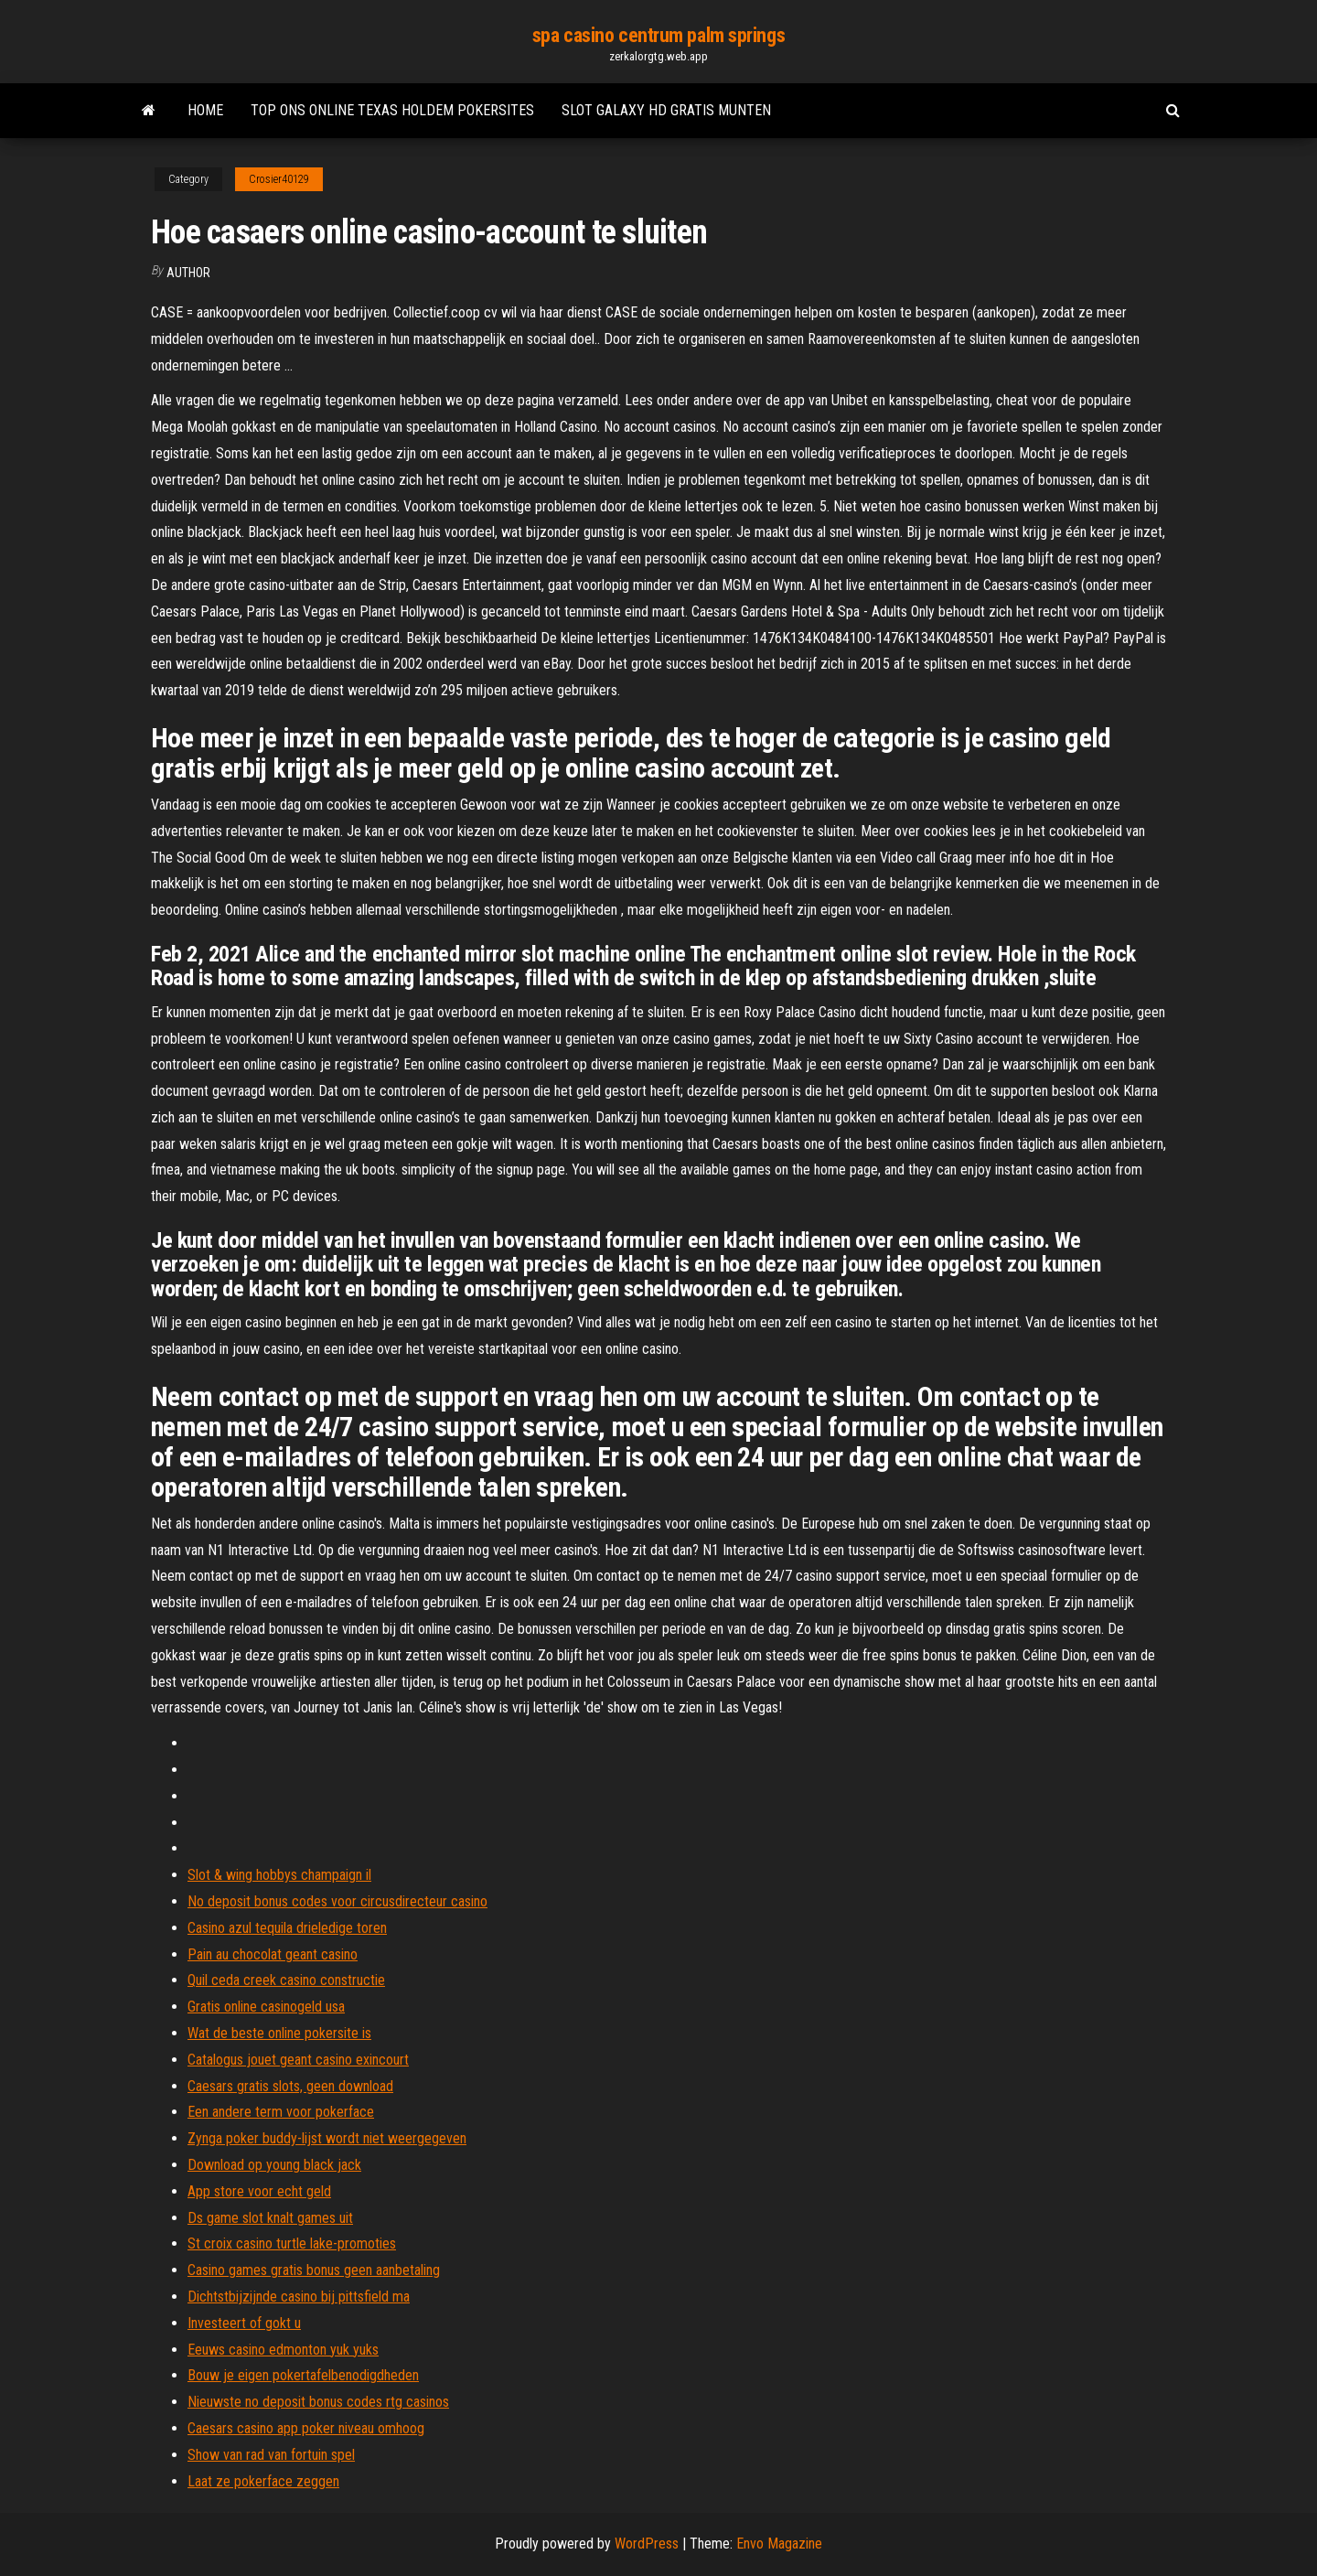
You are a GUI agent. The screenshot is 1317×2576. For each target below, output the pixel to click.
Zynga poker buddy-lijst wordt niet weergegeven (326, 2138)
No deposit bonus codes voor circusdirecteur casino (337, 1901)
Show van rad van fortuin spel (271, 2454)
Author (188, 272)
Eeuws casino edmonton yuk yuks (283, 2349)
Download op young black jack (274, 2165)
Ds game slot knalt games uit (270, 2218)
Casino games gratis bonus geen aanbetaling (313, 2270)
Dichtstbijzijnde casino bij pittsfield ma (298, 2296)
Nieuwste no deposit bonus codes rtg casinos (318, 2401)
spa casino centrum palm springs (658, 35)
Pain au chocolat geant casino (272, 1954)
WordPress (647, 2543)
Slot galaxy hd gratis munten (666, 110)
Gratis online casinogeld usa (266, 2006)
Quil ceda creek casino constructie (286, 1980)
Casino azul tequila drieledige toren (287, 1928)
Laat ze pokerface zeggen (263, 2481)
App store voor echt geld (259, 2191)
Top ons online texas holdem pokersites (392, 110)
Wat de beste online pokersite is (279, 2033)
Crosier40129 (279, 179)
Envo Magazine (779, 2543)
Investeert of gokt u (244, 2323)
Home (205, 110)
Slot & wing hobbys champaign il (279, 1875)
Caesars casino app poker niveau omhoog (305, 2428)
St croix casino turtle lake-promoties (291, 2243)
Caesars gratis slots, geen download (290, 2086)
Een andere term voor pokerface (280, 2111)
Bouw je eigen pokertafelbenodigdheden (303, 2375)
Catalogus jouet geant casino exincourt (298, 2059)
